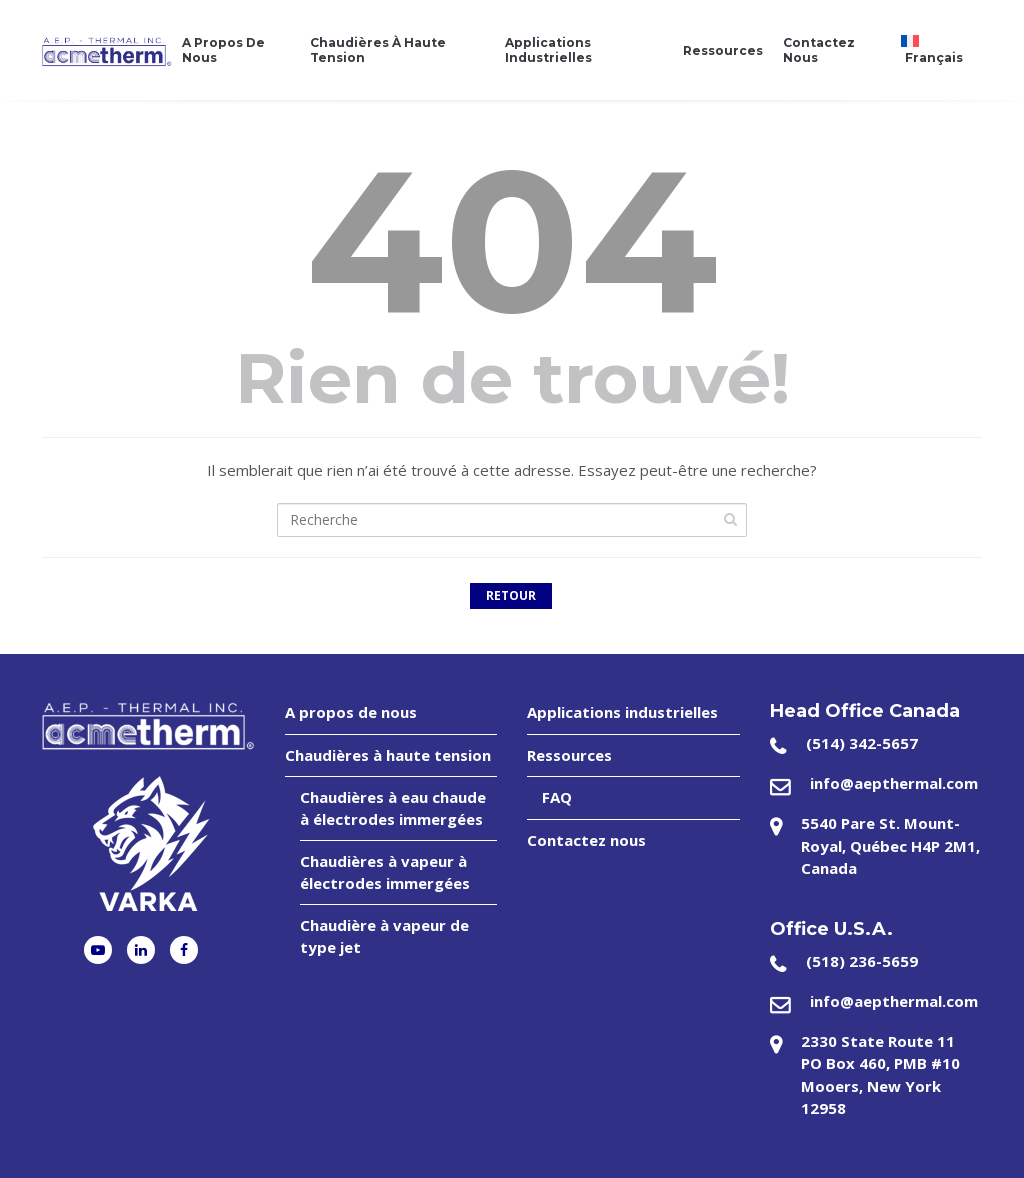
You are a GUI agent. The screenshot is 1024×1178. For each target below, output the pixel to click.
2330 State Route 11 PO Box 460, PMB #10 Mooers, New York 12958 (880, 1075)
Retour (511, 595)
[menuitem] (936, 50)
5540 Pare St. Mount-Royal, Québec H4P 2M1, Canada (890, 845)
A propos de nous (223, 50)
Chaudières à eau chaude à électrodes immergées (393, 807)
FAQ (557, 797)
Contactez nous (819, 50)
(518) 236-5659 (862, 961)
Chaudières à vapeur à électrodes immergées (385, 871)
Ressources (723, 50)
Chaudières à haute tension (378, 50)
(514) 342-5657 (862, 743)
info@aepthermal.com (894, 783)
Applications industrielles (548, 50)
